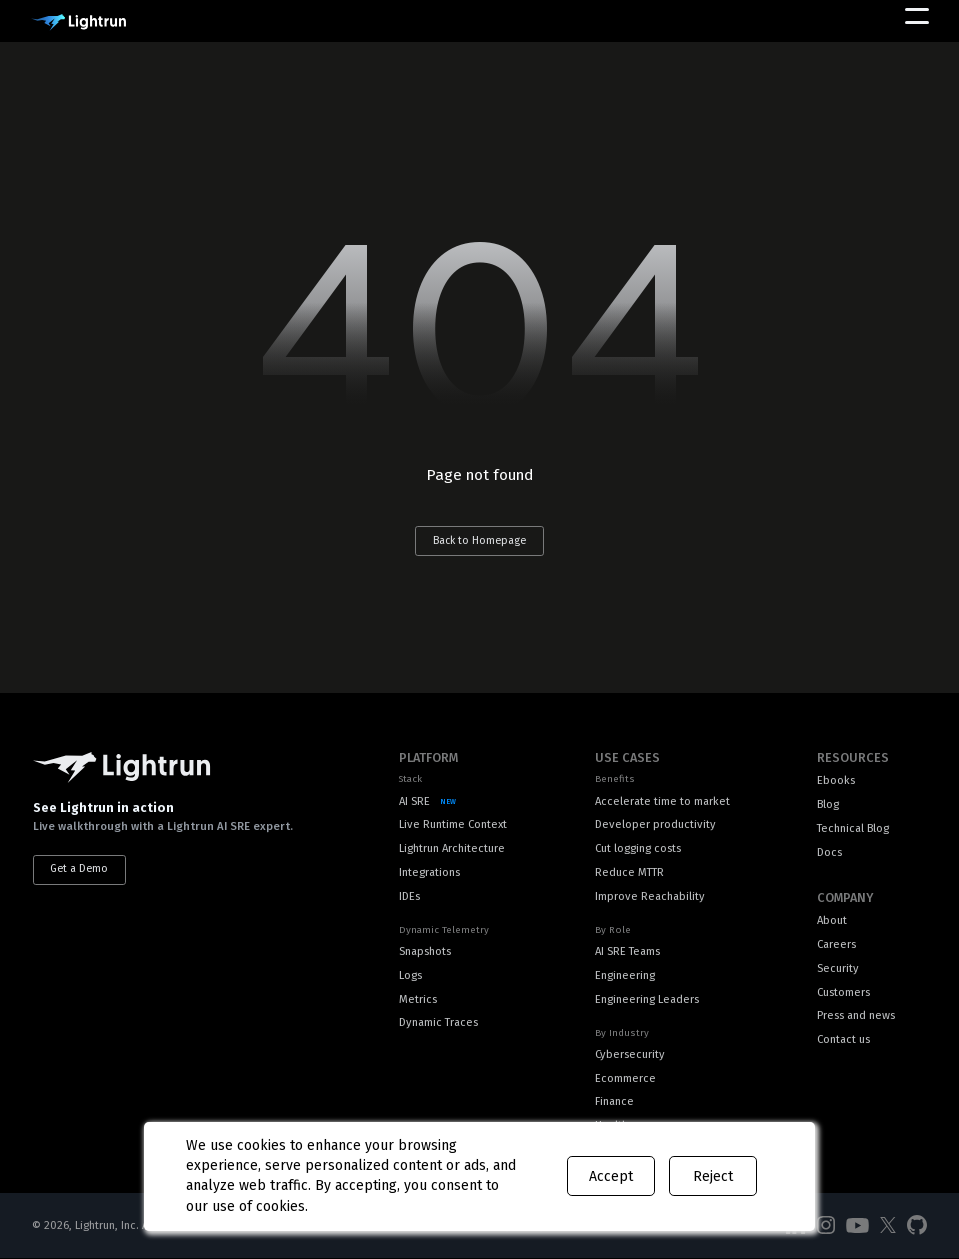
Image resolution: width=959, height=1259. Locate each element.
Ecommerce (625, 1078)
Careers (836, 944)
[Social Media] (826, 1225)
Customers (843, 992)
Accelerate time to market (662, 801)
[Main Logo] (79, 22)
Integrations (429, 872)
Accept (611, 1176)
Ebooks (836, 780)
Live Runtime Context (453, 824)
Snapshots (425, 951)
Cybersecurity (630, 1054)
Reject (713, 1176)
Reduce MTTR (629, 872)
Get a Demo (79, 868)
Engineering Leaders (647, 999)
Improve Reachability (650, 896)
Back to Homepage (479, 540)
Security (838, 968)
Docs (829, 852)
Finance (614, 1101)
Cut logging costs (638, 848)
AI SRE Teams (627, 951)
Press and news (856, 1015)
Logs (410, 975)
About (832, 920)
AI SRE (414, 801)
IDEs (409, 896)
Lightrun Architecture (452, 848)
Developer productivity (655, 824)
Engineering (625, 975)
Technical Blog (853, 828)
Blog (828, 804)
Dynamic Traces (438, 1022)
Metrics (418, 999)
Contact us (843, 1039)
